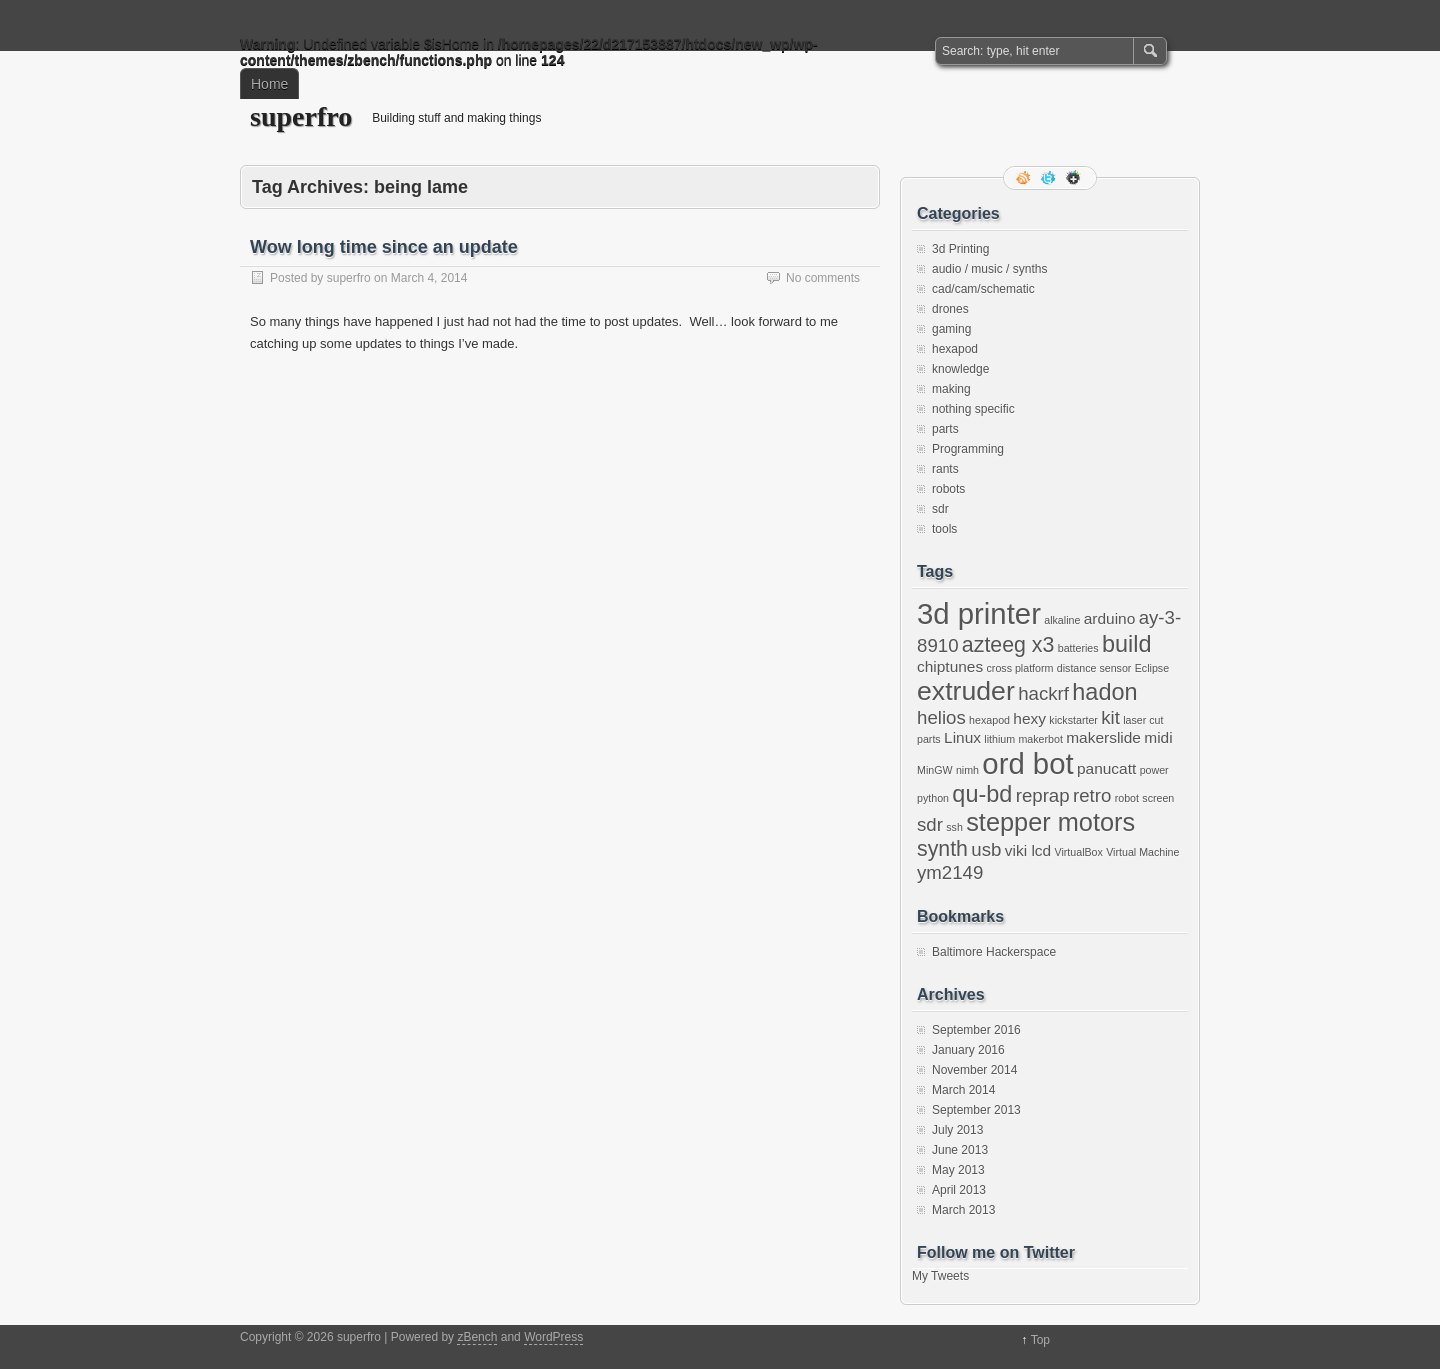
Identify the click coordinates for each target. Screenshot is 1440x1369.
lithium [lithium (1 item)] (999, 739)
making (951, 389)
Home (269, 84)
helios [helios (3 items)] (941, 717)
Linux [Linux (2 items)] (962, 737)
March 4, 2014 (429, 278)
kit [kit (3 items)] (1110, 717)
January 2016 (968, 1050)
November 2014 (974, 1070)
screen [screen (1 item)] (1158, 798)
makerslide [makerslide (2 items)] (1103, 737)
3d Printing (960, 249)
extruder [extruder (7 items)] (966, 691)
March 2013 (963, 1210)
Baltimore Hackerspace (994, 952)
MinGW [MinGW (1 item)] (935, 770)
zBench (477, 1337)
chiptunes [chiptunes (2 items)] (950, 666)
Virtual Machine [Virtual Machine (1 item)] (1142, 852)
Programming (968, 449)
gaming (951, 329)
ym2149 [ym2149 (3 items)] (950, 872)
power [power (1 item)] (1154, 770)
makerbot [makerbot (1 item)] (1040, 739)
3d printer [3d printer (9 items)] (979, 613)
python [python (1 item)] (933, 798)
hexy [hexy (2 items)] (1029, 718)
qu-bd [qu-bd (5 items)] (982, 794)
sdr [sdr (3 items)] (930, 824)
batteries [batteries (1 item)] (1078, 648)
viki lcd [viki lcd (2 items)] (1028, 850)
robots (948, 489)
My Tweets (940, 1276)
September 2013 (976, 1110)
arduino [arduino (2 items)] (1110, 618)
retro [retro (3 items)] (1092, 795)
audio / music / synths (989, 269)
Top (1040, 1340)
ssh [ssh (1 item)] (954, 827)
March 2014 (963, 1090)
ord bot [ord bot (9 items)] (1027, 763)
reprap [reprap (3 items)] (1043, 795)
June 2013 (960, 1150)
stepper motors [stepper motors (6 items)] (1050, 822)
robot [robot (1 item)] (1127, 798)
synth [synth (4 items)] (942, 849)
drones (950, 309)
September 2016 (976, 1030)
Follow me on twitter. (1050, 178)
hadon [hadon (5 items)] (1104, 692)
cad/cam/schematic (983, 289)
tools (944, 529)
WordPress (553, 1337)
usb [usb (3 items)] (986, 849)
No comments (823, 278)
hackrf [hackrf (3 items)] (1043, 693)
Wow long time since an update (384, 247)
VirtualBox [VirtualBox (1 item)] (1078, 852)
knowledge (960, 369)
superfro (301, 116)
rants (945, 469)
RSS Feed (1025, 178)
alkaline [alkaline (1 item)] (1062, 620)
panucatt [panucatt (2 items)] (1106, 768)
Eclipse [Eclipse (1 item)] (1152, 668)
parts (945, 429)
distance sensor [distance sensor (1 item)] (1094, 668)
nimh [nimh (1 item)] (967, 770)
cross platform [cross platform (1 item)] (1020, 668)
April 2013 (959, 1190)
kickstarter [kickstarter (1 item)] (1073, 720)
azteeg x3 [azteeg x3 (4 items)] (1008, 645)
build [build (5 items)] (1127, 644)
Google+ (1075, 178)
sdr (940, 509)
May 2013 (958, 1170)
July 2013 (957, 1130)
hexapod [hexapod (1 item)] (989, 720)
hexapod (955, 349)
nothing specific (973, 409)
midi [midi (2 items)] (1158, 737)
